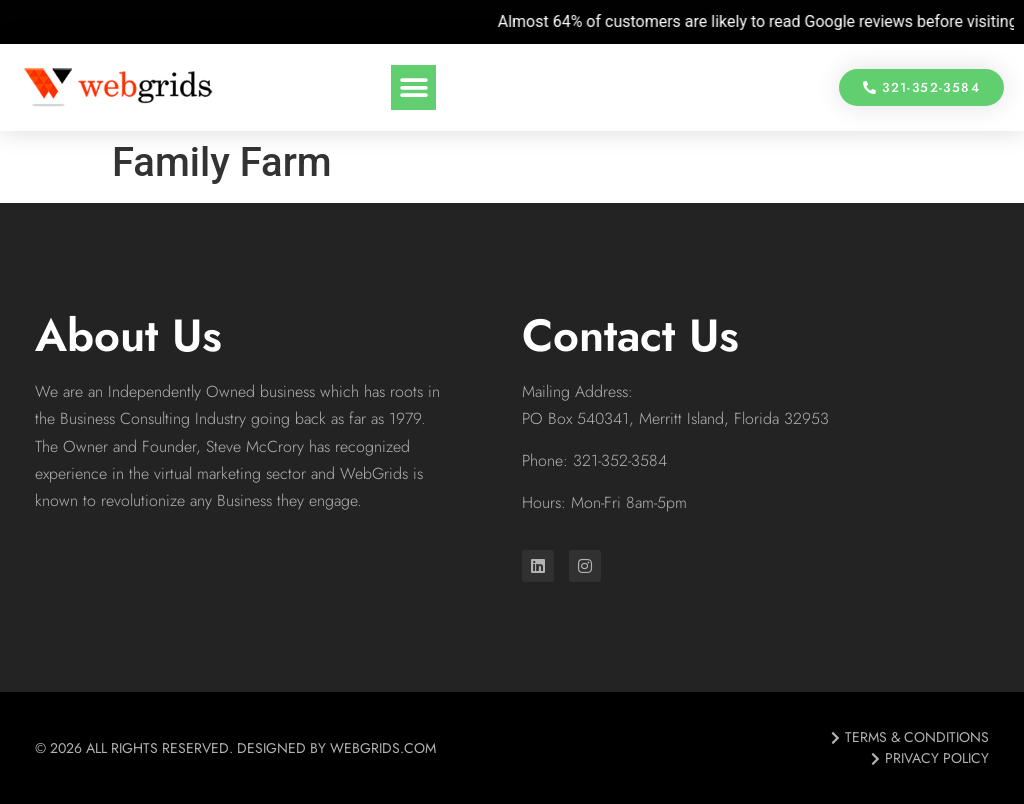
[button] (413, 87)
